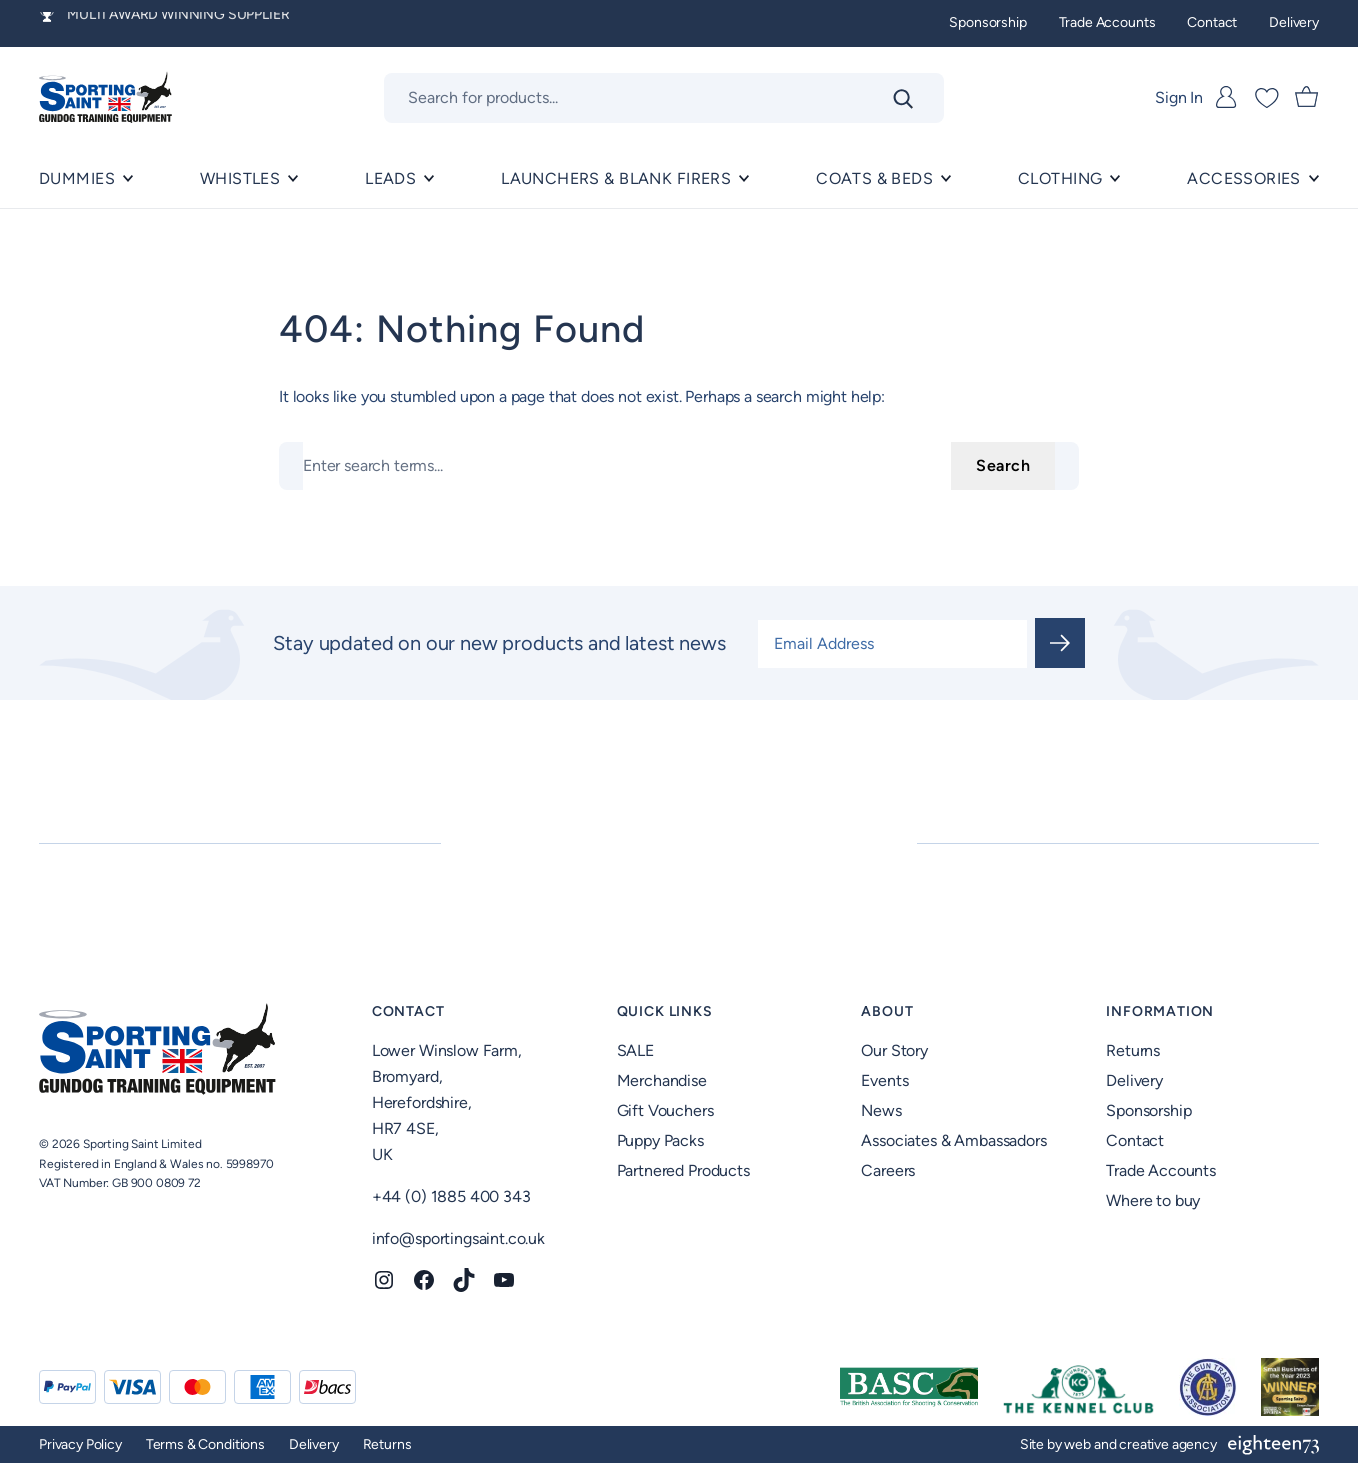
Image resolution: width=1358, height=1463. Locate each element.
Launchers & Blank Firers (616, 178)
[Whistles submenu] (293, 178)
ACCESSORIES (1244, 178)
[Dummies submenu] (128, 178)
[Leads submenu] (429, 178)
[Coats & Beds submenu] (946, 178)
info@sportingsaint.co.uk (458, 1238)
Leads (390, 178)
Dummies (77, 178)
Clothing (1060, 178)
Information (1160, 1011)
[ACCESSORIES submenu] (1314, 178)
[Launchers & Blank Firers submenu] (744, 178)
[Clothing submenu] (1115, 178)
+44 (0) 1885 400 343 (451, 1196)
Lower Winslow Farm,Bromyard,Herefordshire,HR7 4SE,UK (447, 1102)
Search (1003, 465)
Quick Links (665, 1011)
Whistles (240, 178)
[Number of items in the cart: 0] (1307, 98)
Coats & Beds (874, 178)
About (887, 1011)
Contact (408, 1011)
